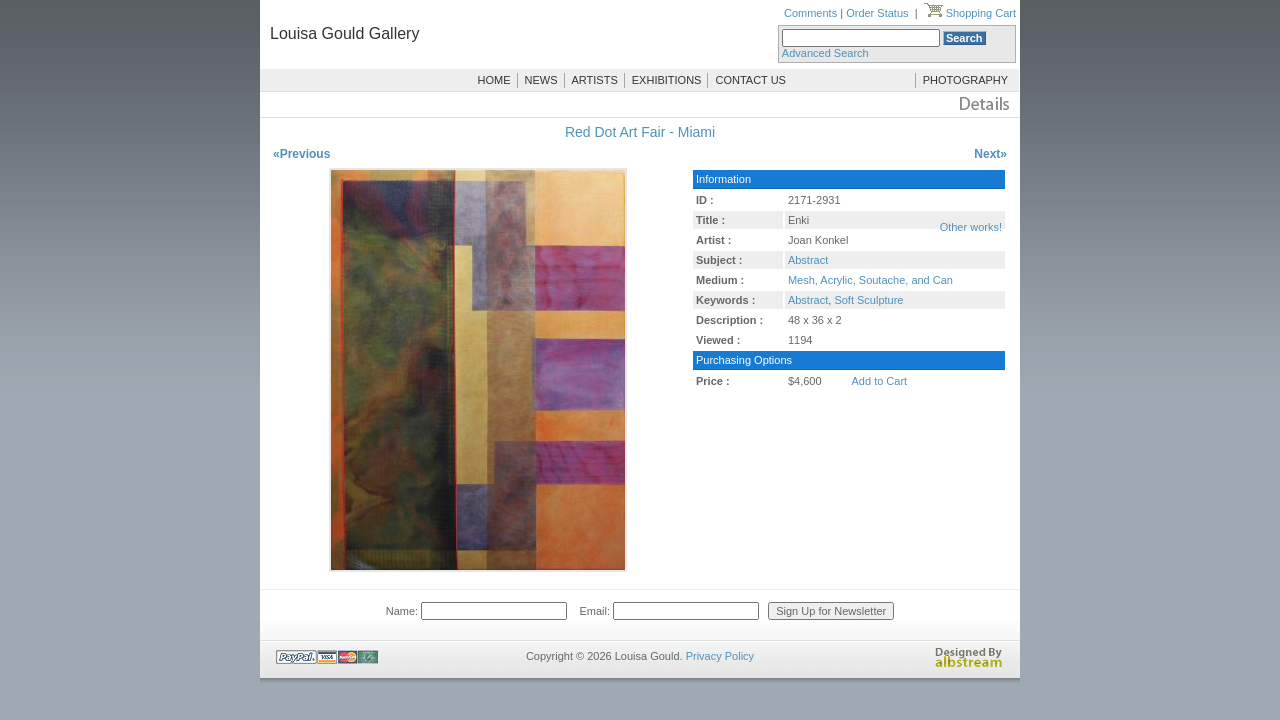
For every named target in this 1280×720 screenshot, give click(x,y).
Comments (810, 13)
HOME (494, 80)
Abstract (808, 260)
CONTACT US (750, 80)
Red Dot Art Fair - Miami (640, 132)
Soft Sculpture (868, 300)
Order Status (877, 13)
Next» (990, 154)
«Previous (301, 154)
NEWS (541, 80)
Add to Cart (880, 381)
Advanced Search (825, 53)
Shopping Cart (970, 13)
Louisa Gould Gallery (344, 33)
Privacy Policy (720, 656)
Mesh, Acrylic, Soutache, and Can (870, 280)
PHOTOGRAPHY (965, 80)
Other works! (971, 227)
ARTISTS (595, 80)
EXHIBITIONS (667, 80)
